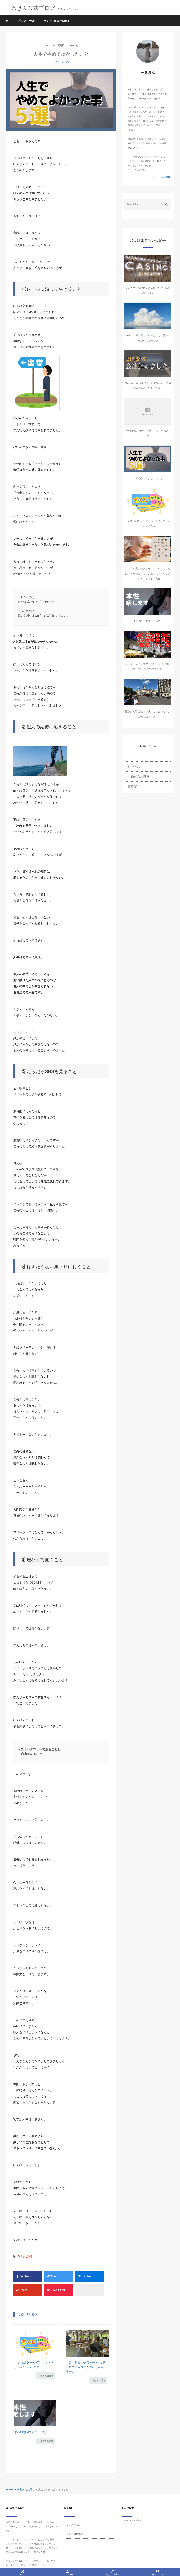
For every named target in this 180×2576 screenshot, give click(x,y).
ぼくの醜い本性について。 (148, 621)
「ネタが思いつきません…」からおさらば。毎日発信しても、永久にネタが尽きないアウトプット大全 (147, 573)
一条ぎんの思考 (61, 62)
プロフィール (26, 20)
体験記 (132, 786)
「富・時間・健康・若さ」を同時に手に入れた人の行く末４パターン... (86, 2367)
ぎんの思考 (24, 2256)
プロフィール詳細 (160, 176)
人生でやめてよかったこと (148, 478)
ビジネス (134, 766)
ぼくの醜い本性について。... (32, 2432)
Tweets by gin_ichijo (131, 2520)
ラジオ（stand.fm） (57, 20)
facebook (24, 2276)
